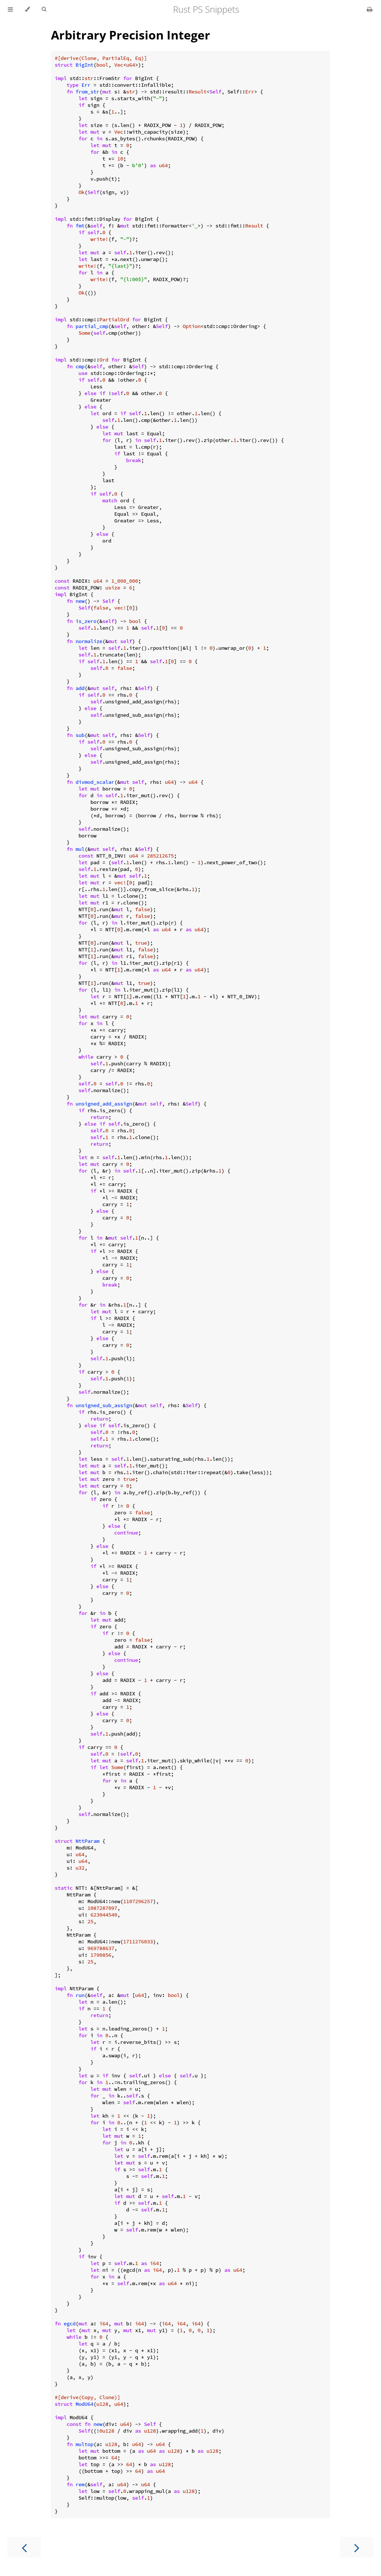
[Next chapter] (357, 2547)
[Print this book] (369, 9)
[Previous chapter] (24, 2547)
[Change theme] (27, 9)
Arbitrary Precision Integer (130, 35)
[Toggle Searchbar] (44, 9)
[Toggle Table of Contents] (10, 9)
